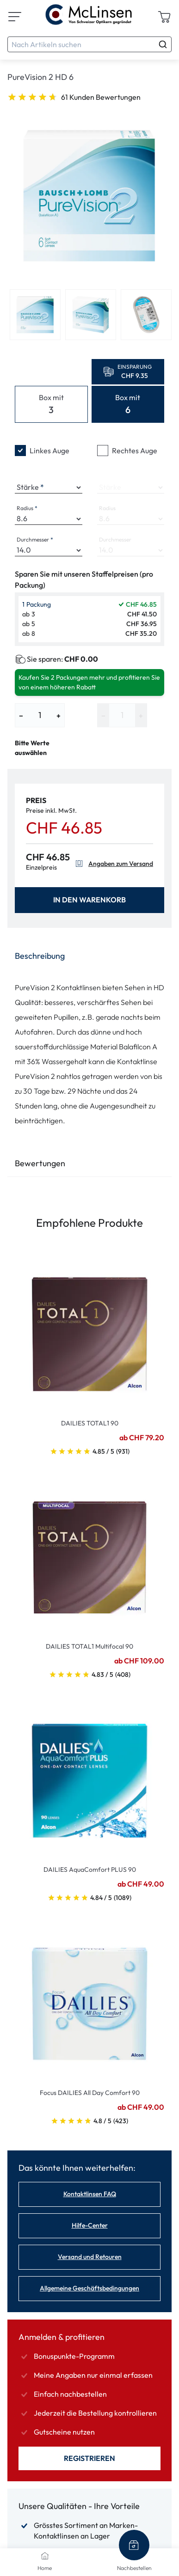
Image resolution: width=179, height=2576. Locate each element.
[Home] (44, 2555)
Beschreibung (40, 955)
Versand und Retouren (90, 2257)
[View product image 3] (146, 314)
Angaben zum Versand (113, 864)
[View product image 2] (90, 314)
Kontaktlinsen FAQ (89, 2194)
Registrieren (89, 2458)
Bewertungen (40, 1163)
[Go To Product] (89, 1329)
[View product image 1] (35, 314)
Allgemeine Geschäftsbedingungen (89, 2288)
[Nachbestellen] (134, 2545)
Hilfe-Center (90, 2225)
